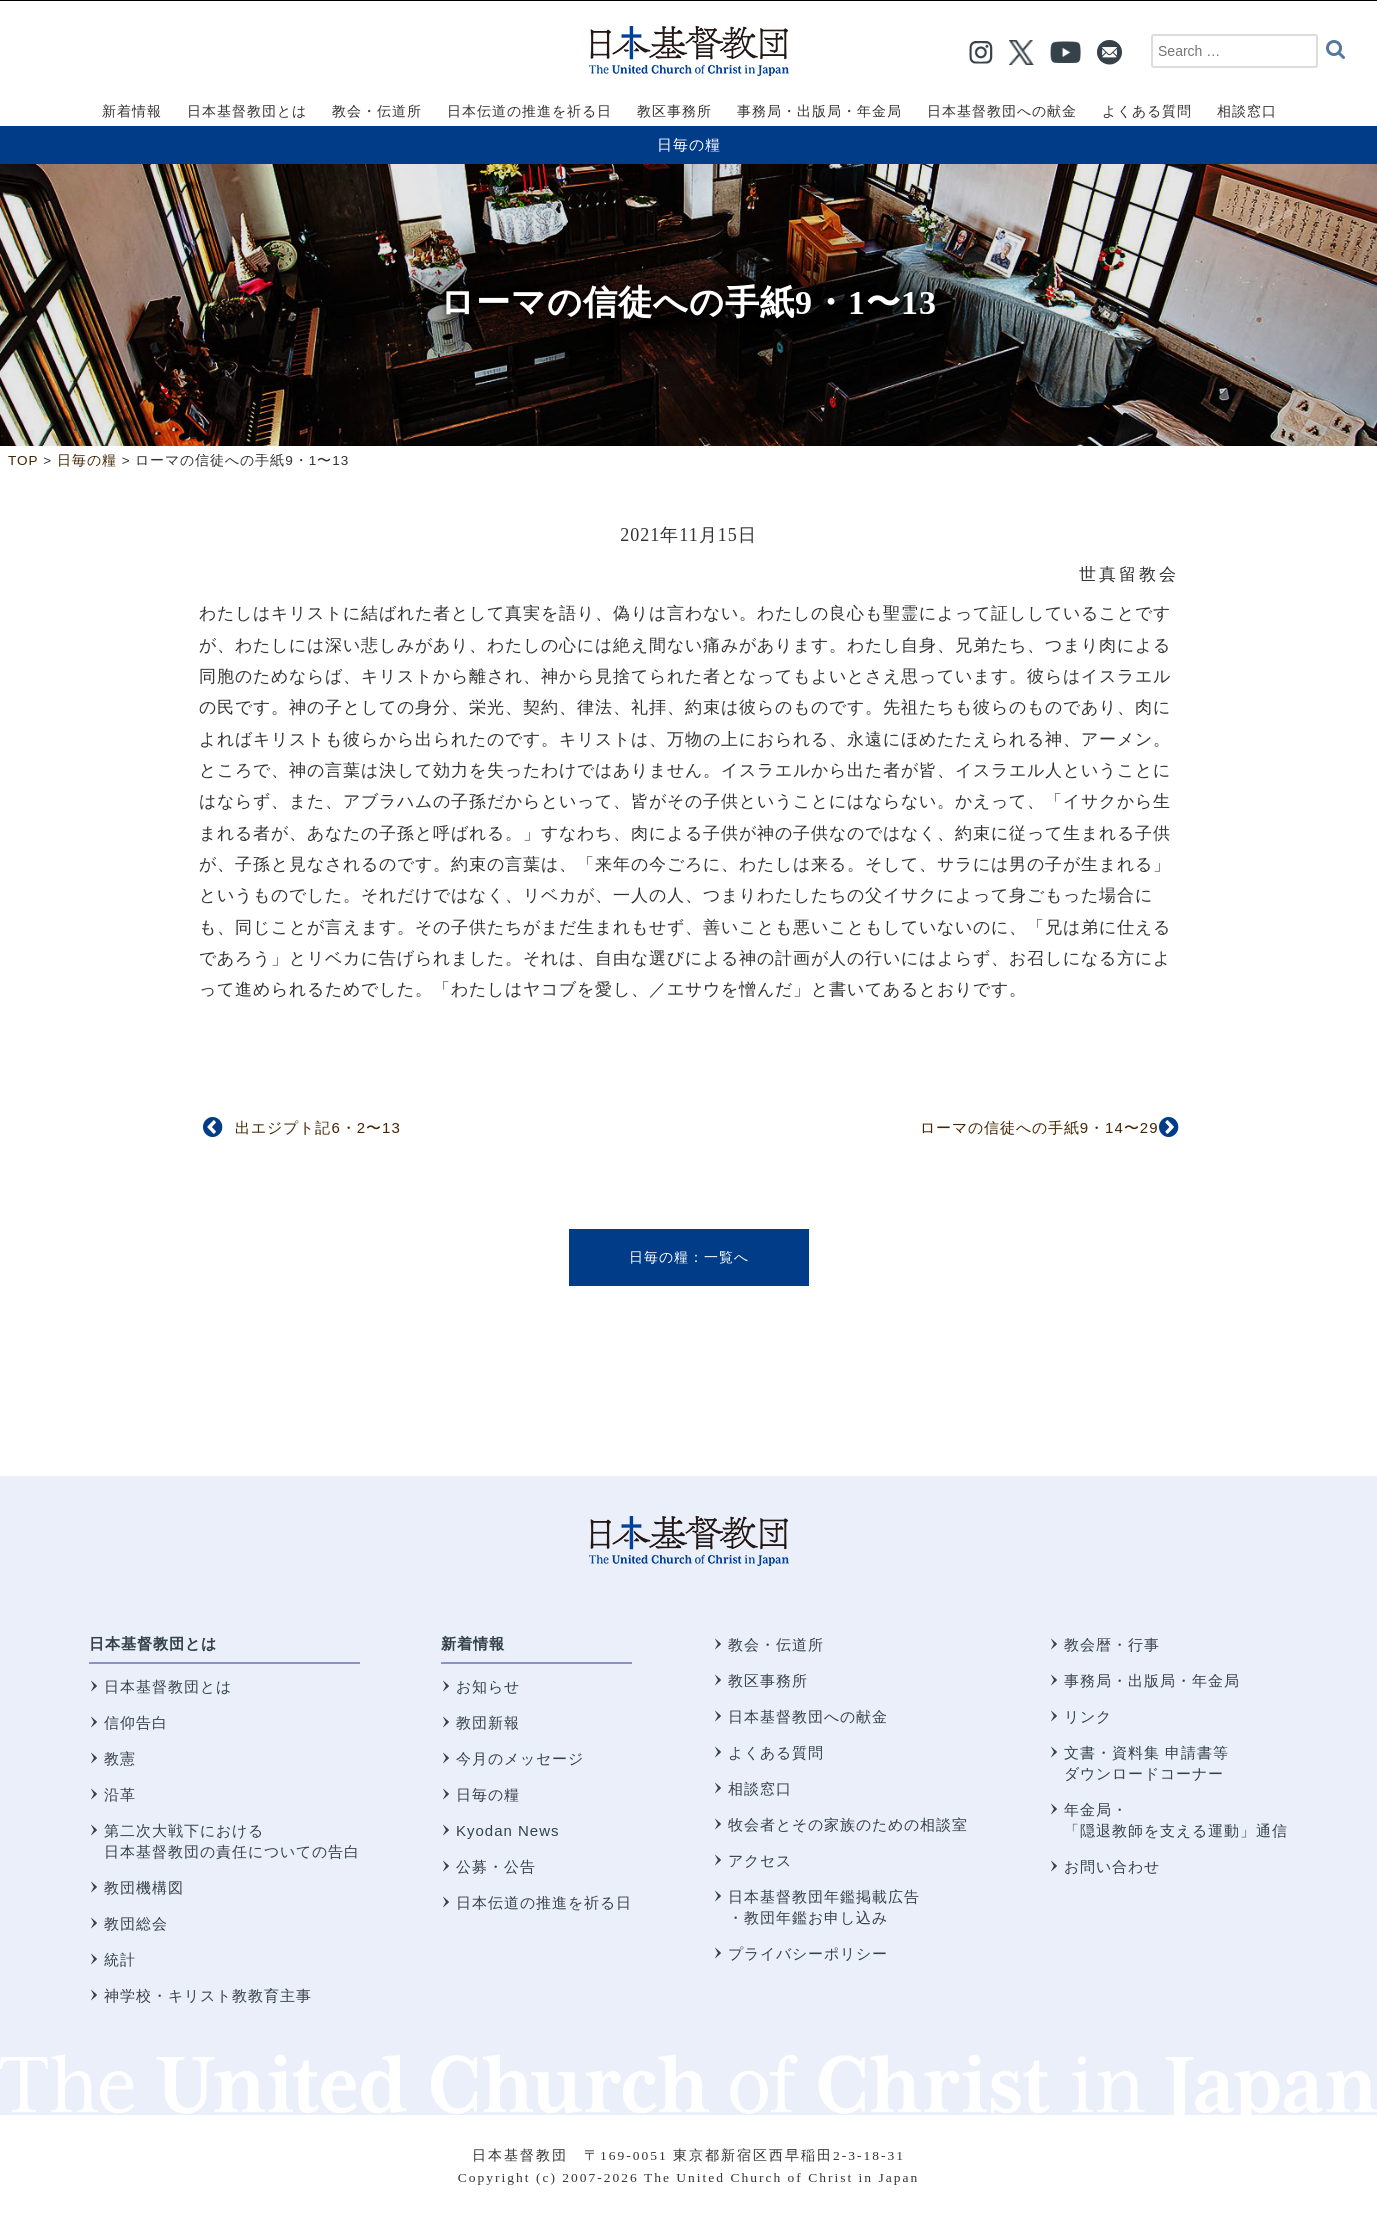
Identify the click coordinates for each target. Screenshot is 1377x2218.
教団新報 (488, 1722)
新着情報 (473, 1643)
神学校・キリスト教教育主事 (208, 1995)
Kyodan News (508, 1830)
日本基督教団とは (153, 1643)
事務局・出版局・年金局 (1152, 1680)
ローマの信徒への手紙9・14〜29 (1039, 1127)
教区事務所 (768, 1680)
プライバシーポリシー (808, 1953)
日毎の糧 (689, 144)
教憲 (120, 1758)
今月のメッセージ (520, 1758)
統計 (120, 1959)
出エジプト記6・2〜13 (317, 1127)
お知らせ (488, 1686)
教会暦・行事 (1112, 1644)
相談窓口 (760, 1788)
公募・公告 (496, 1866)
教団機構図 (144, 1887)
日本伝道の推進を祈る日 (544, 1902)
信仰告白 (136, 1722)
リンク (1088, 1716)
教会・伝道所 (776, 1644)
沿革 (120, 1794)
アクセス (760, 1860)
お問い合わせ (1112, 1866)
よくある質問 (776, 1752)
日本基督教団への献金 (808, 1716)
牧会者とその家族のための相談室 (848, 1824)
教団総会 (136, 1923)
